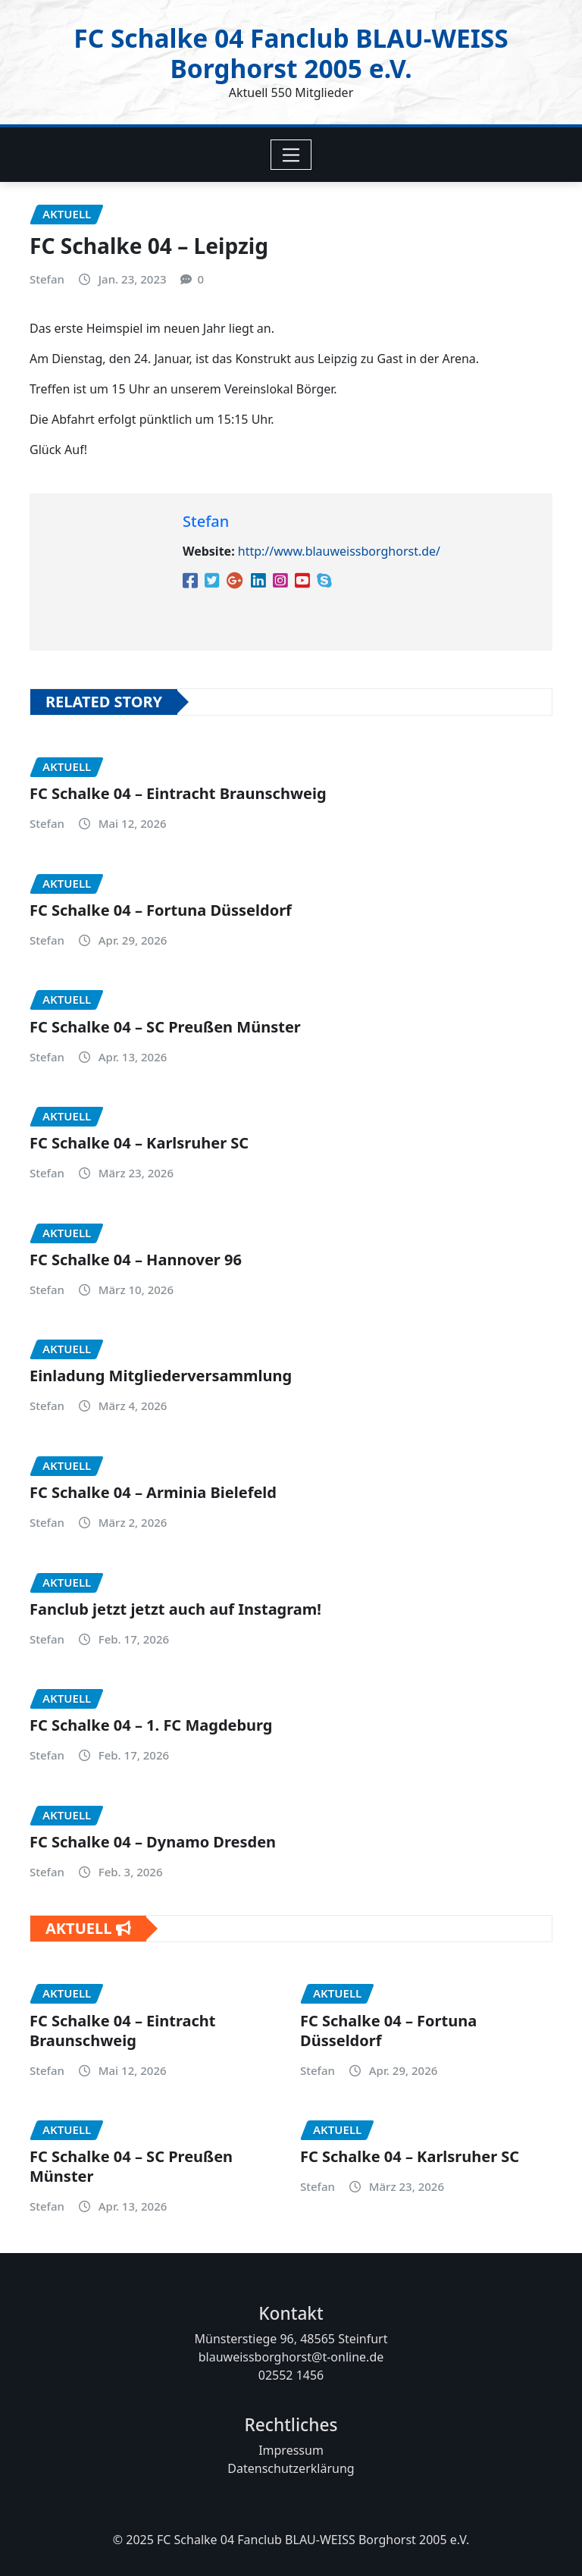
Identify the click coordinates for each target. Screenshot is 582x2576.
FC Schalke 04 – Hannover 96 (136, 1259)
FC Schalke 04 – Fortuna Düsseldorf (161, 910)
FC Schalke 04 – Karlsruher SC (139, 1143)
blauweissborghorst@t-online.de (291, 2357)
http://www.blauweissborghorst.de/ (339, 551)
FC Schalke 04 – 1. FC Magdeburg (151, 1725)
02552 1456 (291, 2375)
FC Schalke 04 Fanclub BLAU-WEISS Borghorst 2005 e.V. (291, 53)
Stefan (47, 279)
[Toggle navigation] (291, 154)
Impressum (291, 2450)
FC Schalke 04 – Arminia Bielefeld (153, 1492)
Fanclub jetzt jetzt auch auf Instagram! (175, 1609)
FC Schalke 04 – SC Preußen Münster (165, 1027)
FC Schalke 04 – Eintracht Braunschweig (178, 793)
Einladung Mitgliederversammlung (161, 1375)
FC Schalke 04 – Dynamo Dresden (153, 1842)
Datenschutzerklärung (290, 2468)
